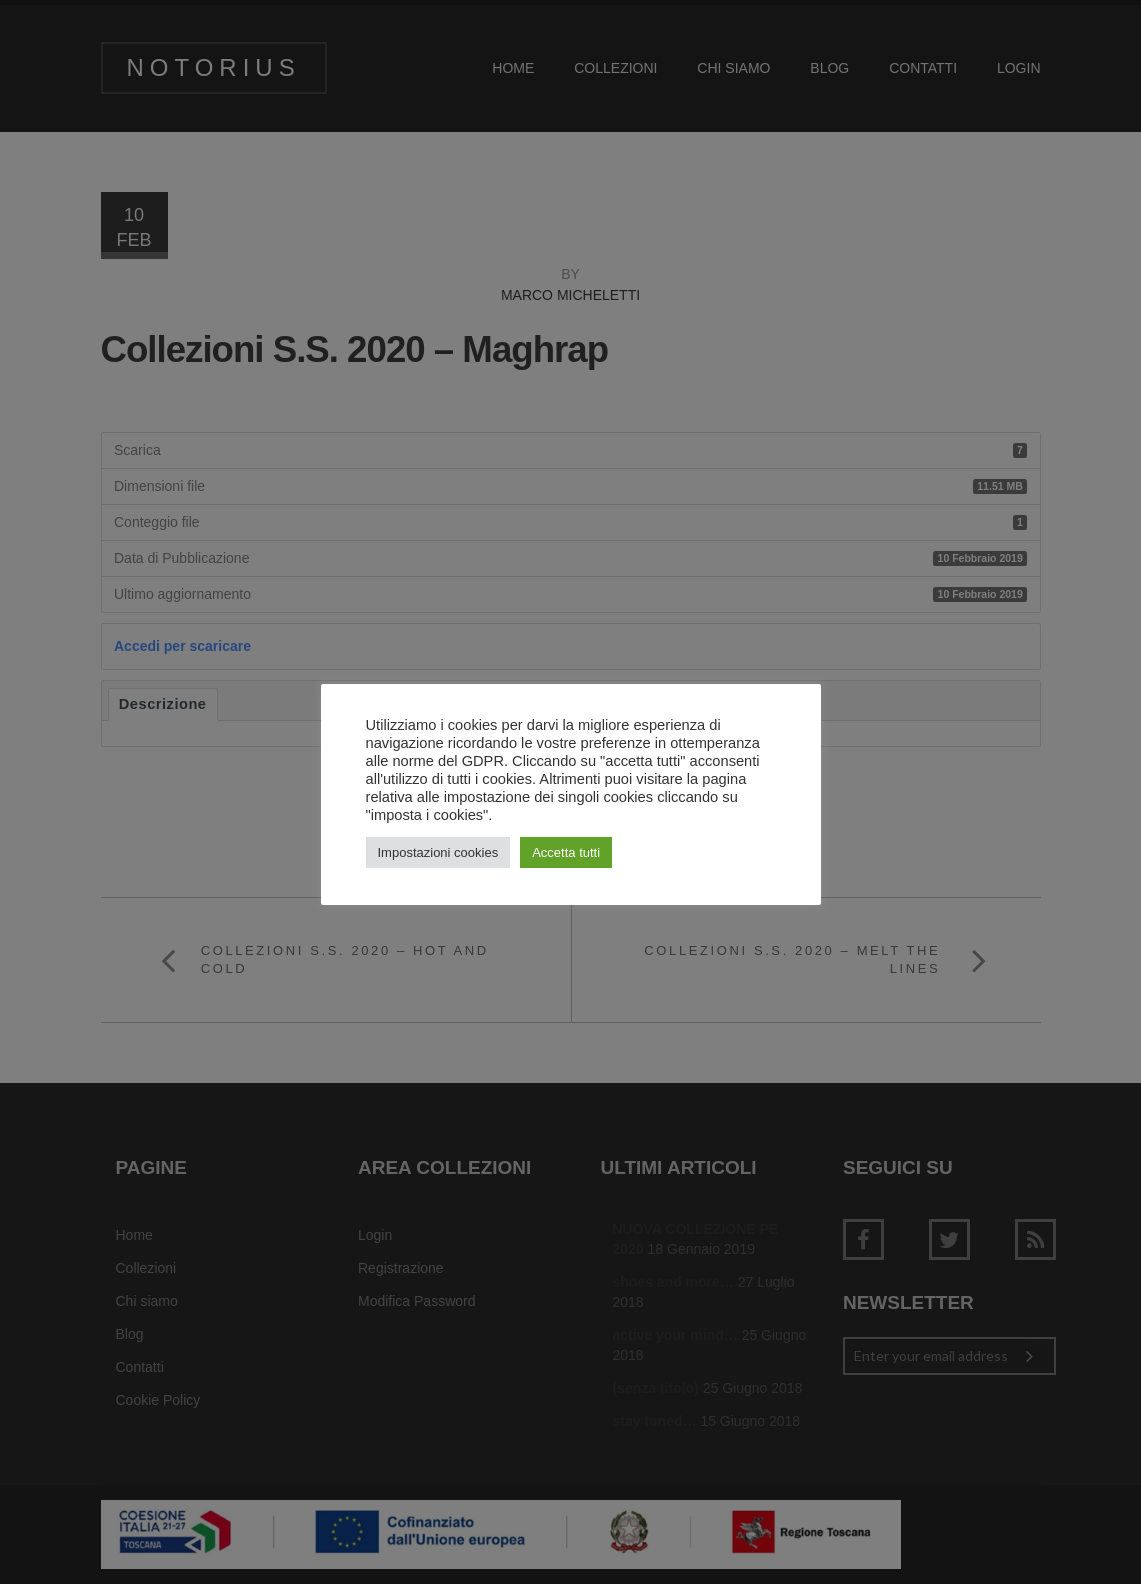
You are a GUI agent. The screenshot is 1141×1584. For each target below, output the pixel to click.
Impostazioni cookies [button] (438, 852)
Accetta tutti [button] (566, 852)
